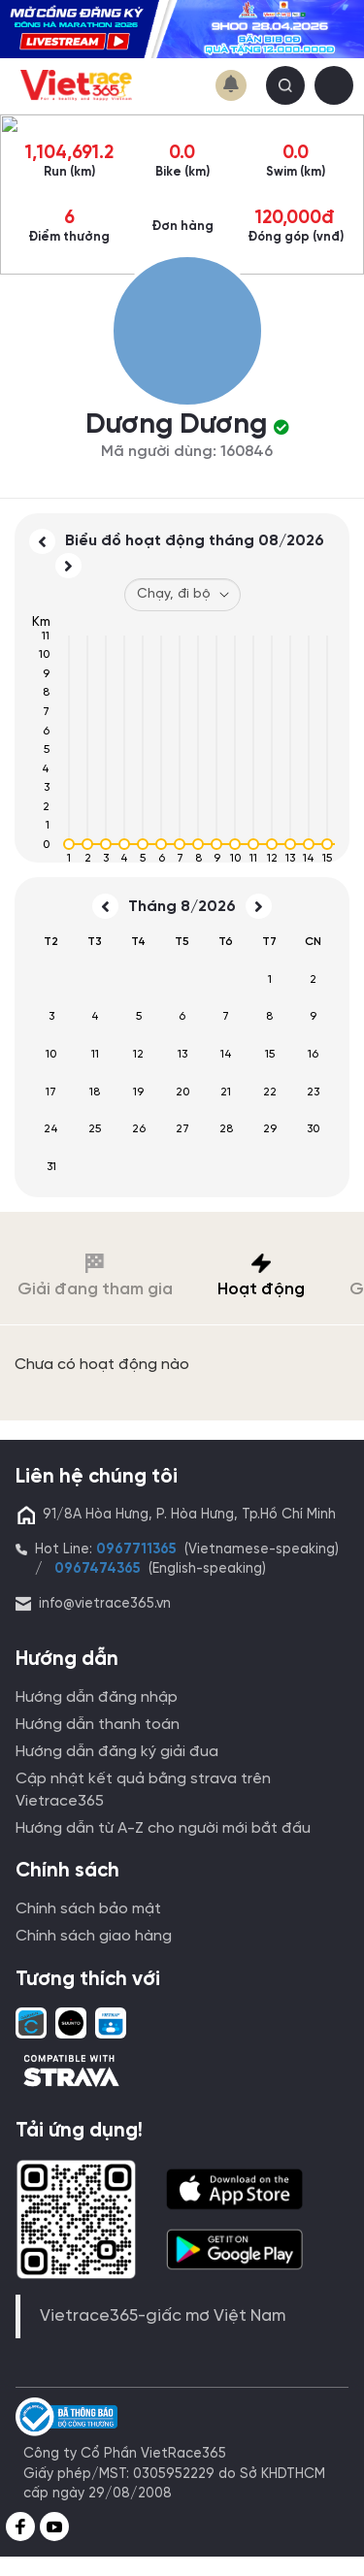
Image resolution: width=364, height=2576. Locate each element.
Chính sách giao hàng (94, 1936)
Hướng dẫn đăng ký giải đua (117, 1752)
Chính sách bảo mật (88, 1909)
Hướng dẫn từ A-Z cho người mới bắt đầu (163, 1828)
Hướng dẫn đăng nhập (97, 1697)
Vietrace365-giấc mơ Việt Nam (162, 2316)
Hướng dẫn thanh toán (98, 1724)
